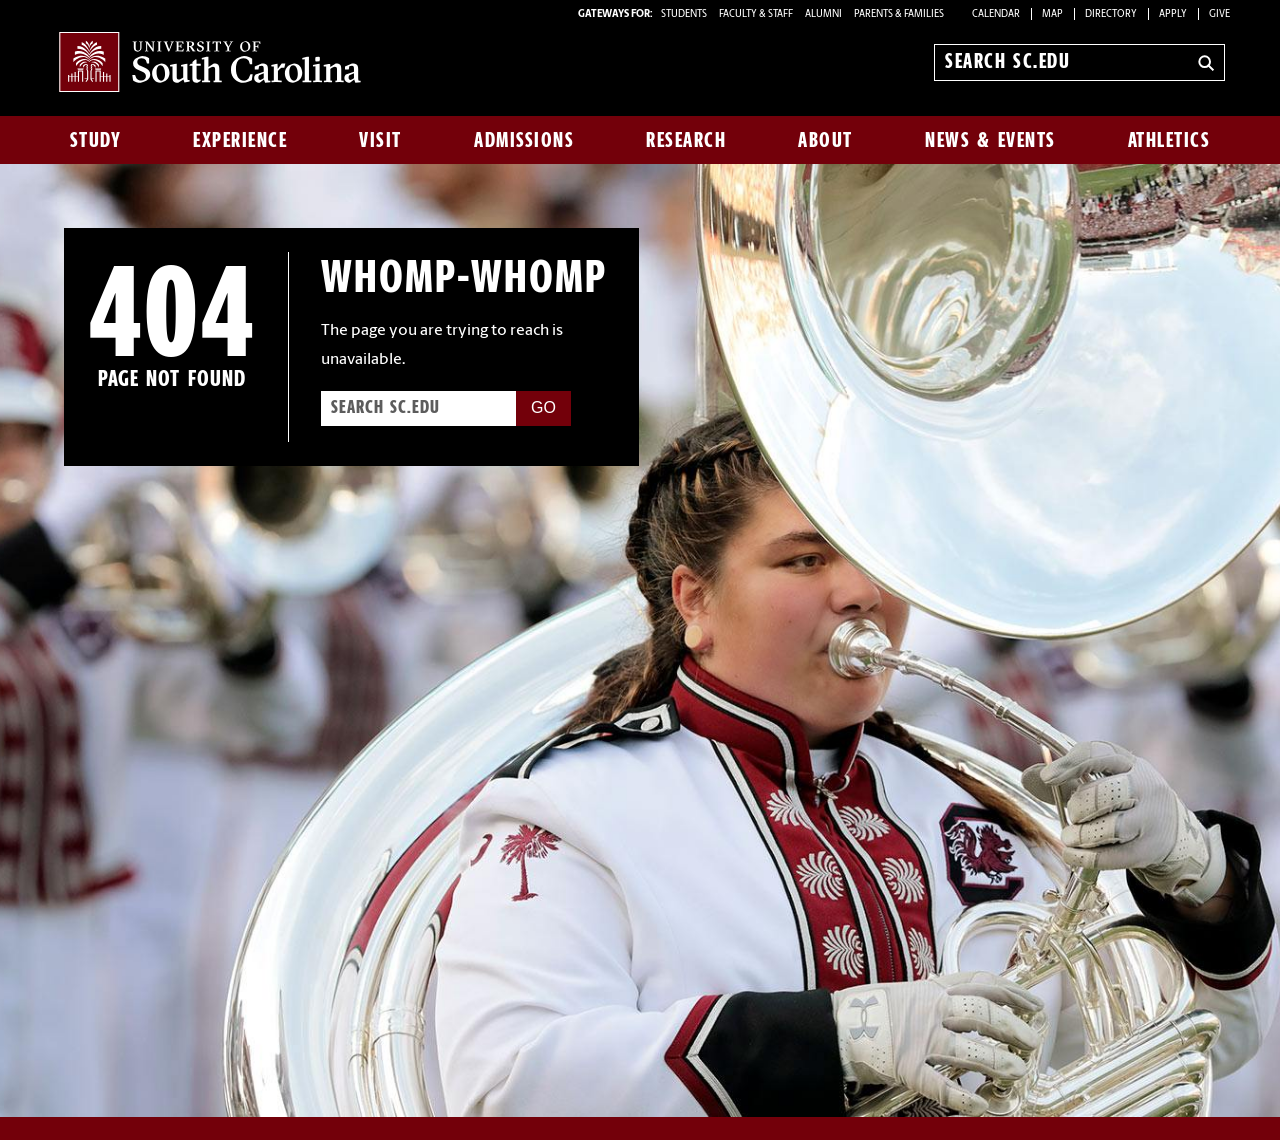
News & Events (990, 140)
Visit (380, 140)
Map (1052, 14)
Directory (1111, 14)
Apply (1173, 14)
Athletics (1169, 140)
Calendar (996, 14)
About (825, 140)
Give (1219, 14)
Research (686, 140)
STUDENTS (685, 14)
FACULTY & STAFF (756, 14)
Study (96, 140)
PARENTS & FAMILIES (899, 14)
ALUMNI (823, 14)
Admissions (524, 140)
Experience (240, 140)
